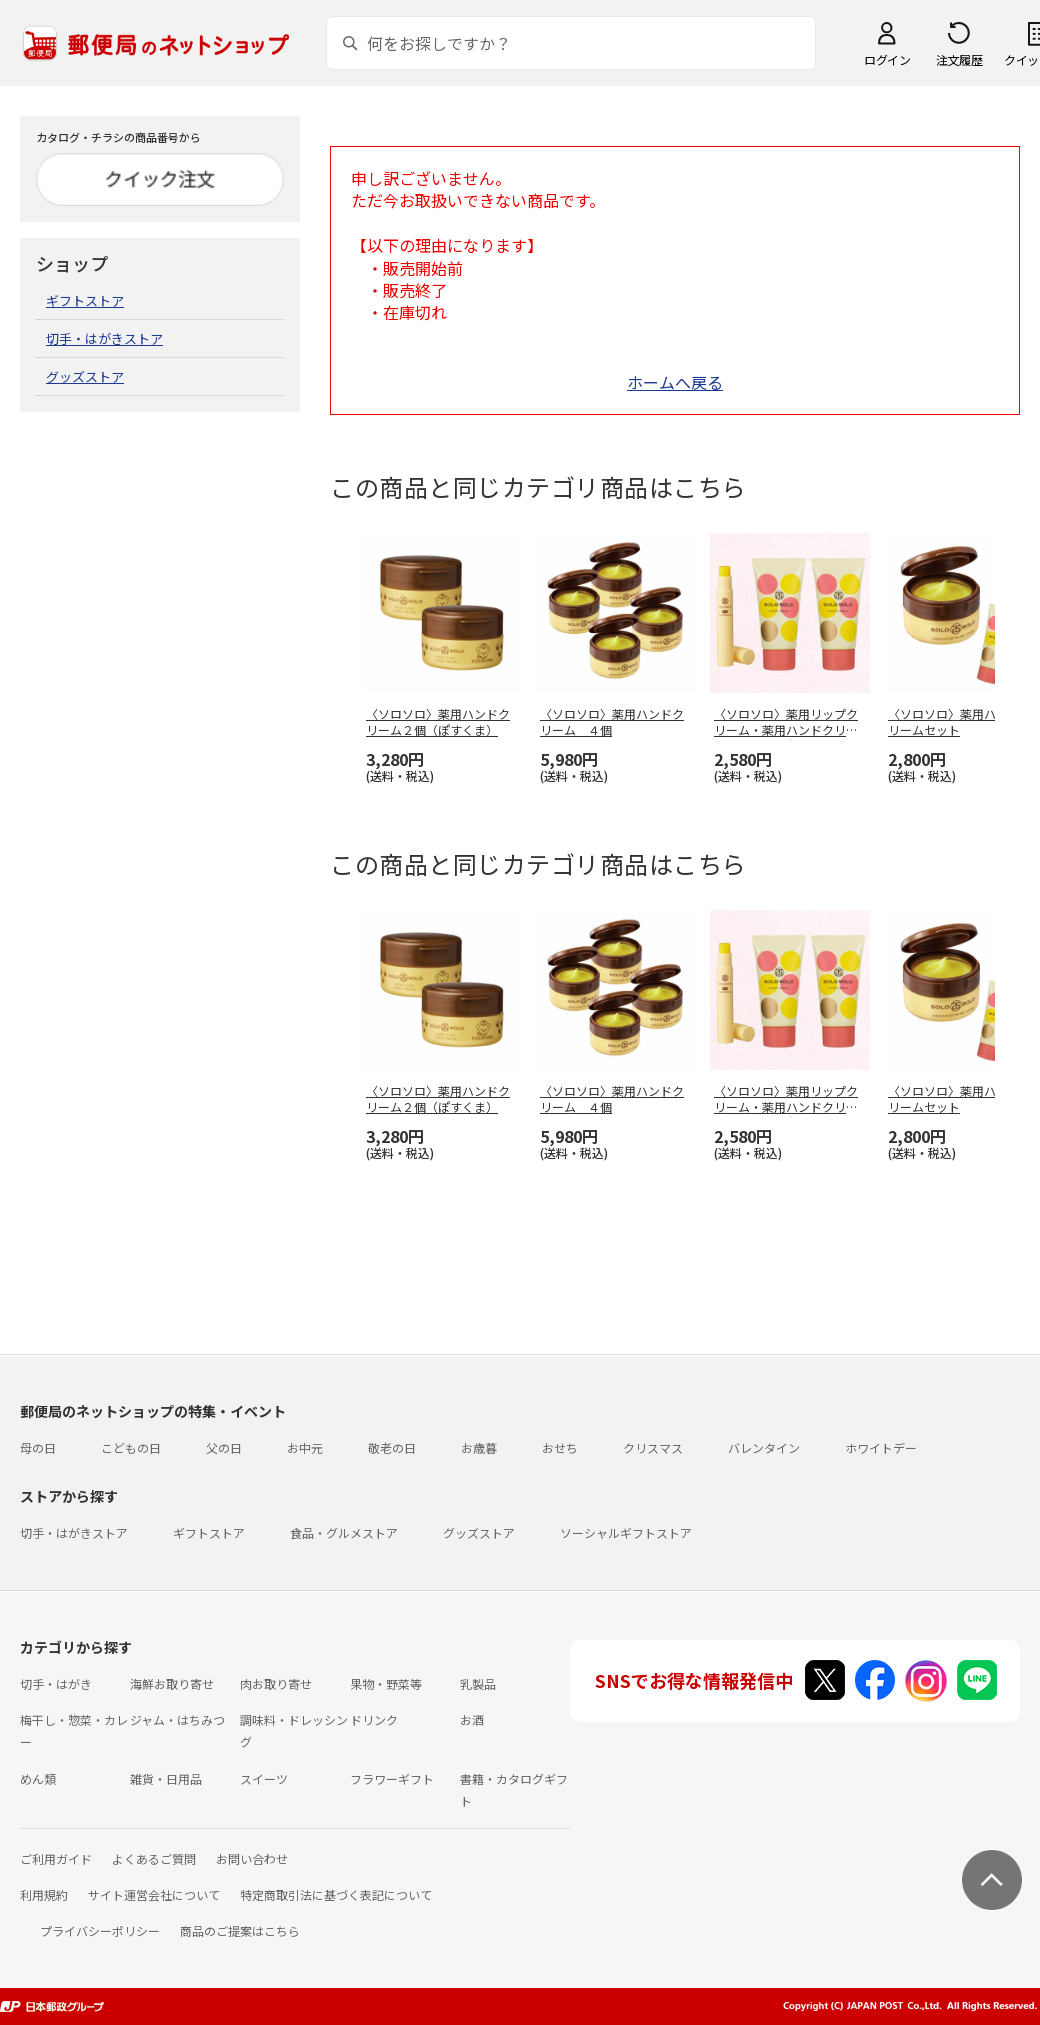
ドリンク (374, 1719)
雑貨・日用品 (166, 1778)
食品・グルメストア (344, 1532)
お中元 (305, 1447)
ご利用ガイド (56, 1858)
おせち (560, 1447)
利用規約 (44, 1894)
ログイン (887, 59)
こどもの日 (131, 1447)
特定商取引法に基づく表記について (336, 1894)
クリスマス (653, 1447)
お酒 (472, 1719)
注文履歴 (959, 59)
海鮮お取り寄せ (172, 1683)
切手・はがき (56, 1683)
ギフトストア (85, 300)
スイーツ (264, 1778)
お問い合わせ (252, 1858)
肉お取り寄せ (276, 1683)
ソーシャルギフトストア (626, 1532)
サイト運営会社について (154, 1894)
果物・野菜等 (386, 1683)
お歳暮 (479, 1447)
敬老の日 (392, 1447)
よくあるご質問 (154, 1858)
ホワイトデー (881, 1447)
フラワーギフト (392, 1778)
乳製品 (478, 1683)
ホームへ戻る (675, 382)
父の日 (224, 1447)
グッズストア (85, 376)
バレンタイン (764, 1447)
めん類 (38, 1778)
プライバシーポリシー (100, 1930)
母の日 (38, 1447)
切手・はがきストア (104, 338)
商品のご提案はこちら (240, 1930)
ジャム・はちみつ (177, 1719)
